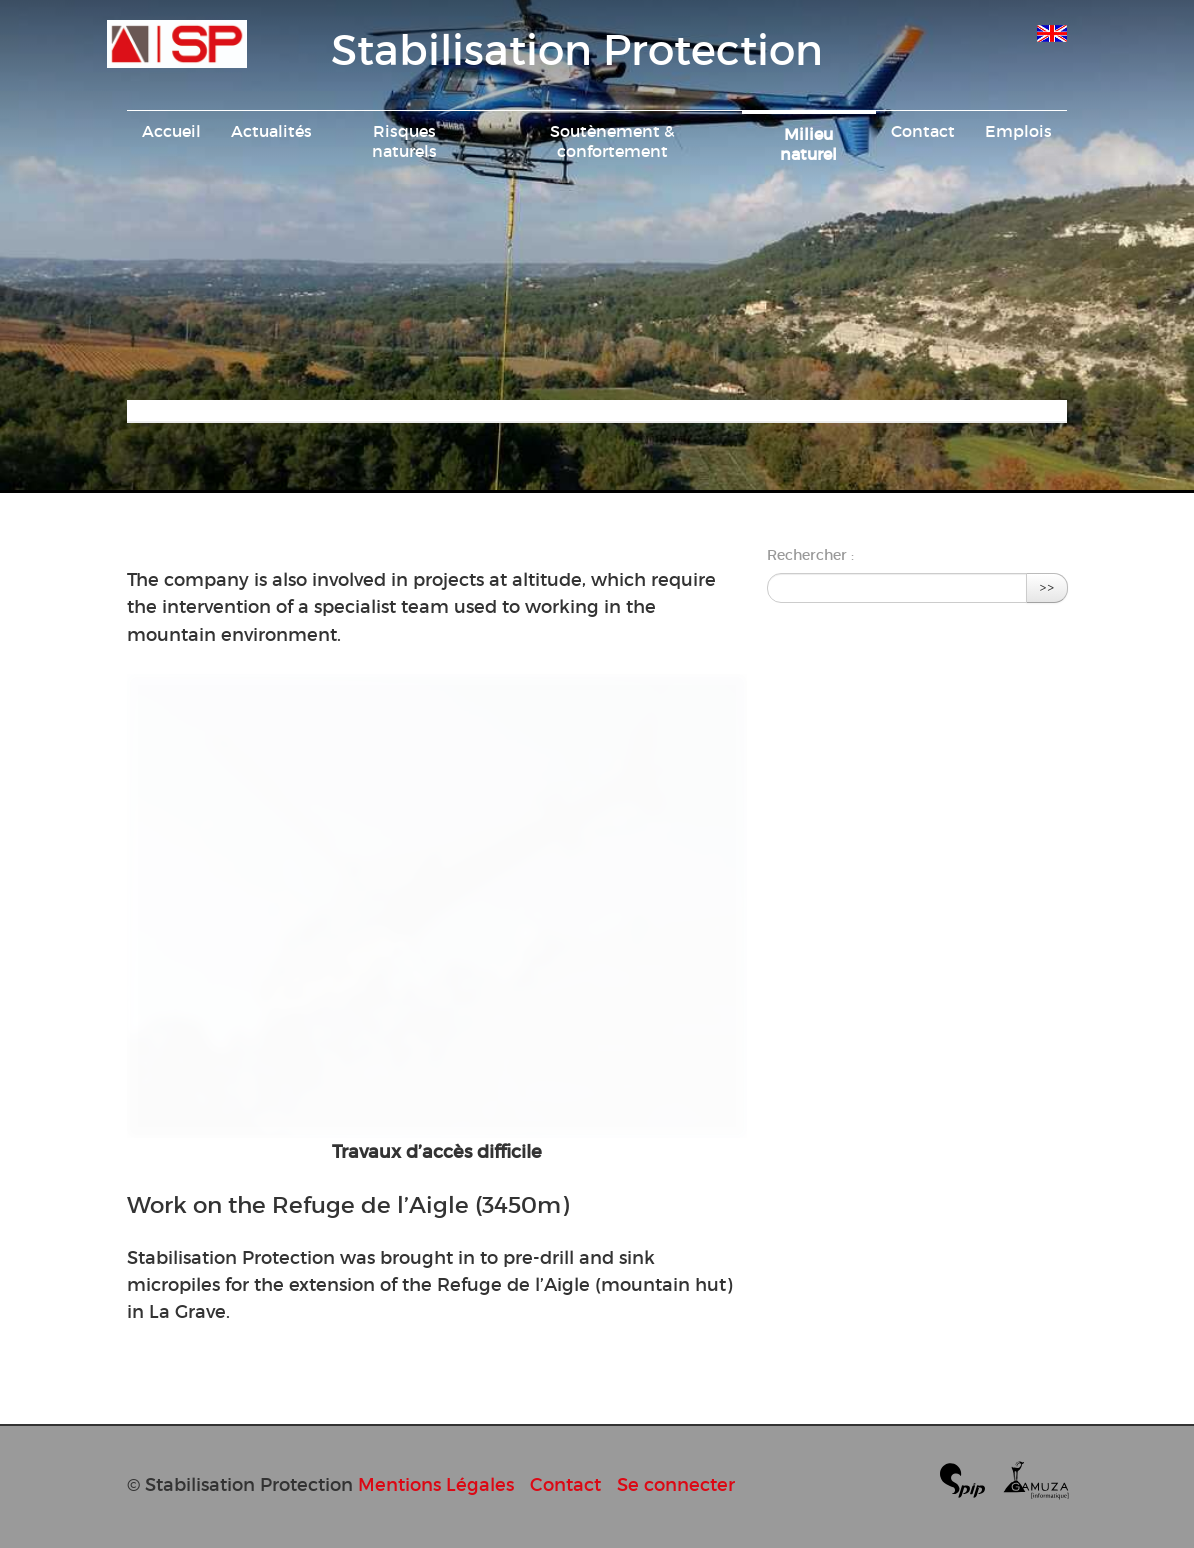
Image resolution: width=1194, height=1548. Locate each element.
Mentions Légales (436, 1484)
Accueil (171, 131)
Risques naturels (404, 141)
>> (1047, 587)
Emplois (1018, 131)
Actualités (271, 131)
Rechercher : (810, 555)
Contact (923, 131)
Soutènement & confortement (612, 141)
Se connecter (676, 1484)
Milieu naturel (808, 144)
